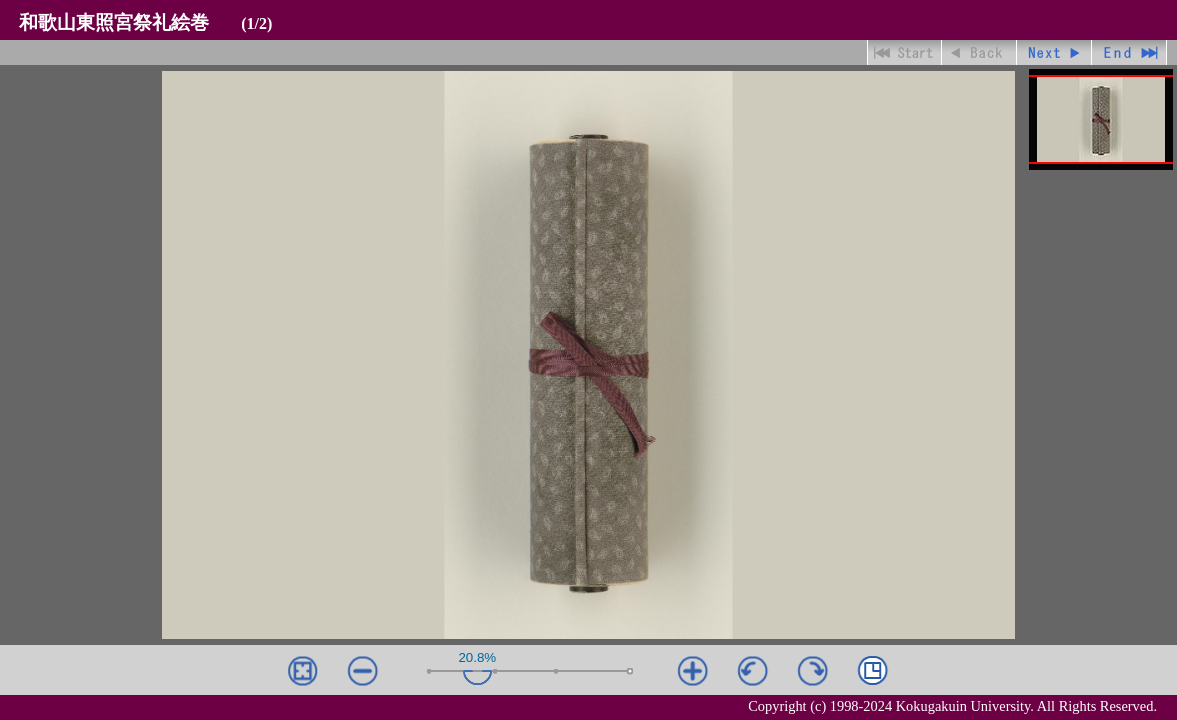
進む (1054, 52)
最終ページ (1129, 52)
